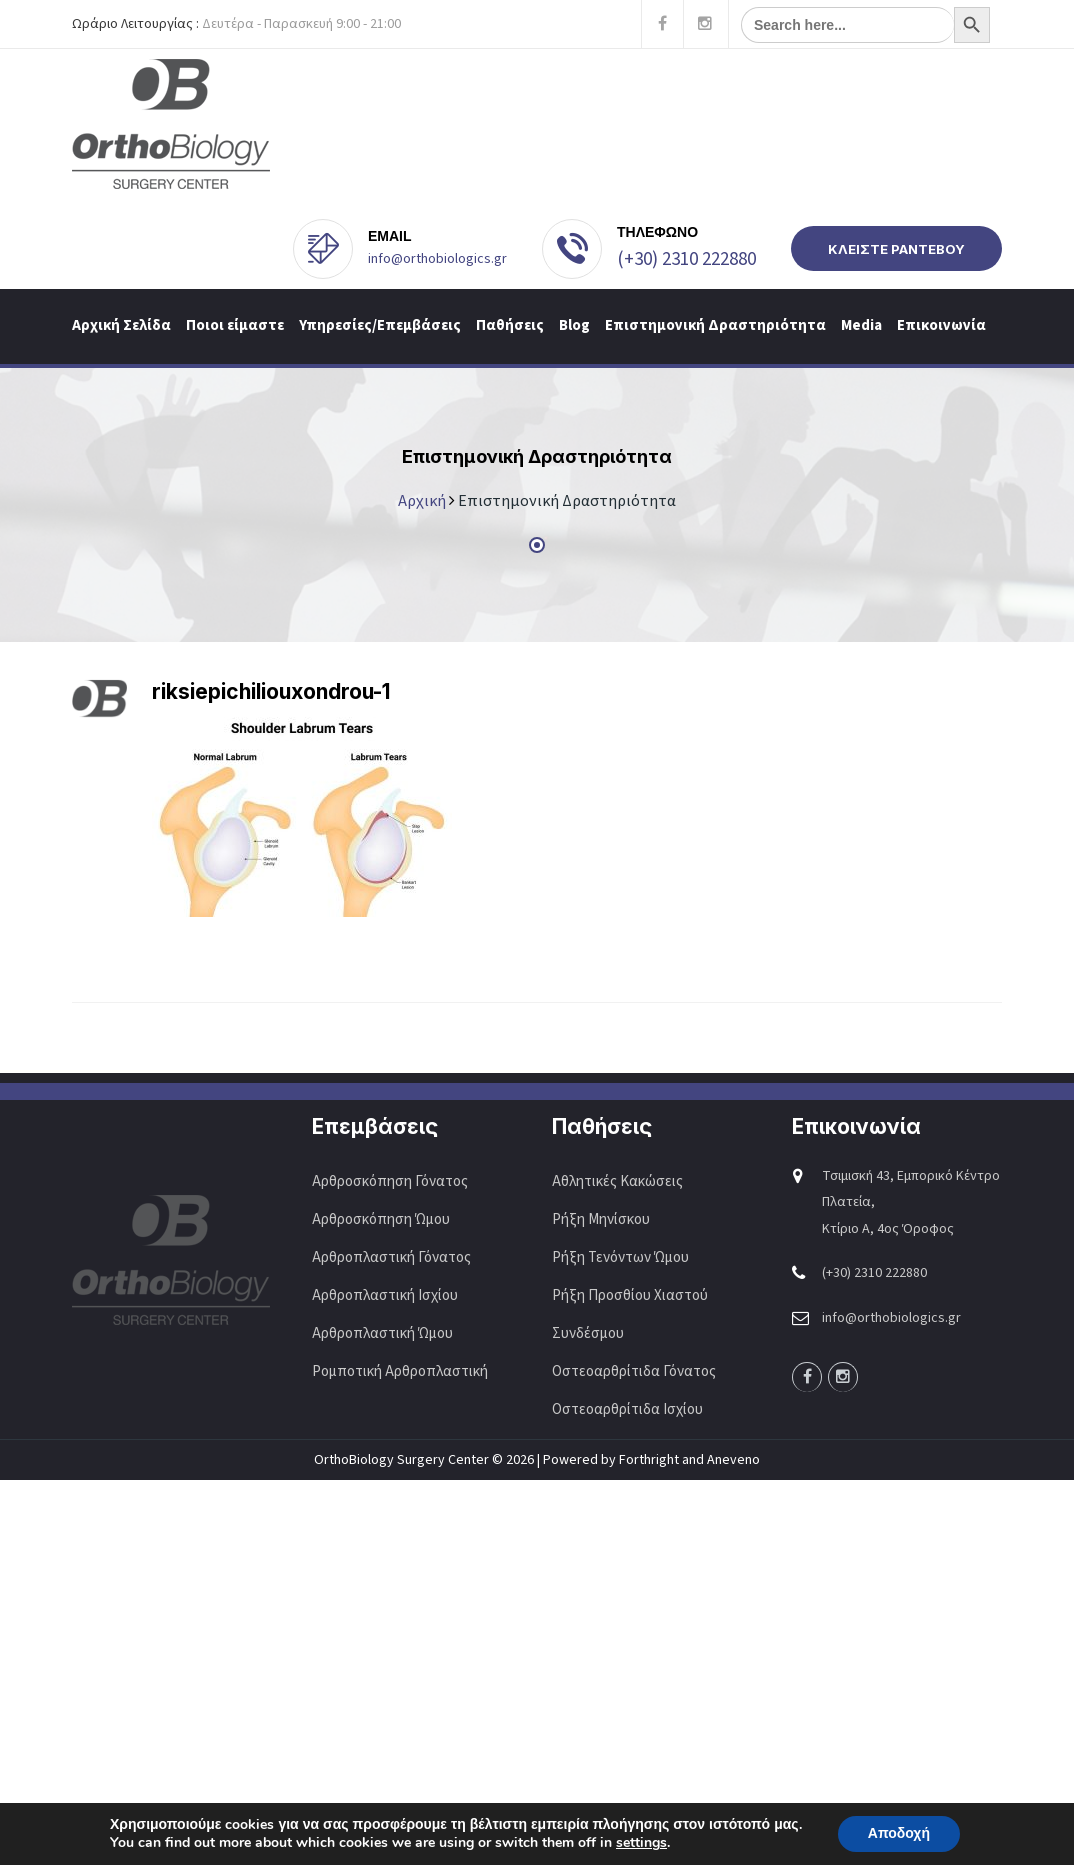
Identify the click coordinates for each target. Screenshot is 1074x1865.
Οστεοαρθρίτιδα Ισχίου (627, 1409)
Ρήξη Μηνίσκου (601, 1219)
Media (861, 325)
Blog (574, 325)
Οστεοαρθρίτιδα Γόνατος (634, 1371)
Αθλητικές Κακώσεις (617, 1181)
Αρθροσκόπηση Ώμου (381, 1219)
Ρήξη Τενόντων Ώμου (620, 1257)
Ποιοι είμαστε (235, 325)
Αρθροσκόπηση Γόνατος (390, 1181)
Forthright (649, 1460)
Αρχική (422, 501)
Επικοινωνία (941, 325)
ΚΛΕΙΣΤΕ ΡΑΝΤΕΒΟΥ (896, 249)
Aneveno (733, 1460)
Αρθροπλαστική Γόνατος (391, 1257)
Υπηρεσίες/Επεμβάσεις (380, 325)
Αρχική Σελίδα (121, 325)
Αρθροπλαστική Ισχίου (386, 1295)
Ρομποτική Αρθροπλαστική (400, 1371)
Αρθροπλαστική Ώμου (384, 1333)
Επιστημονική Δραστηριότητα (715, 325)
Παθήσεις (510, 325)
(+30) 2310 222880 (686, 259)
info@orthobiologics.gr (437, 259)
